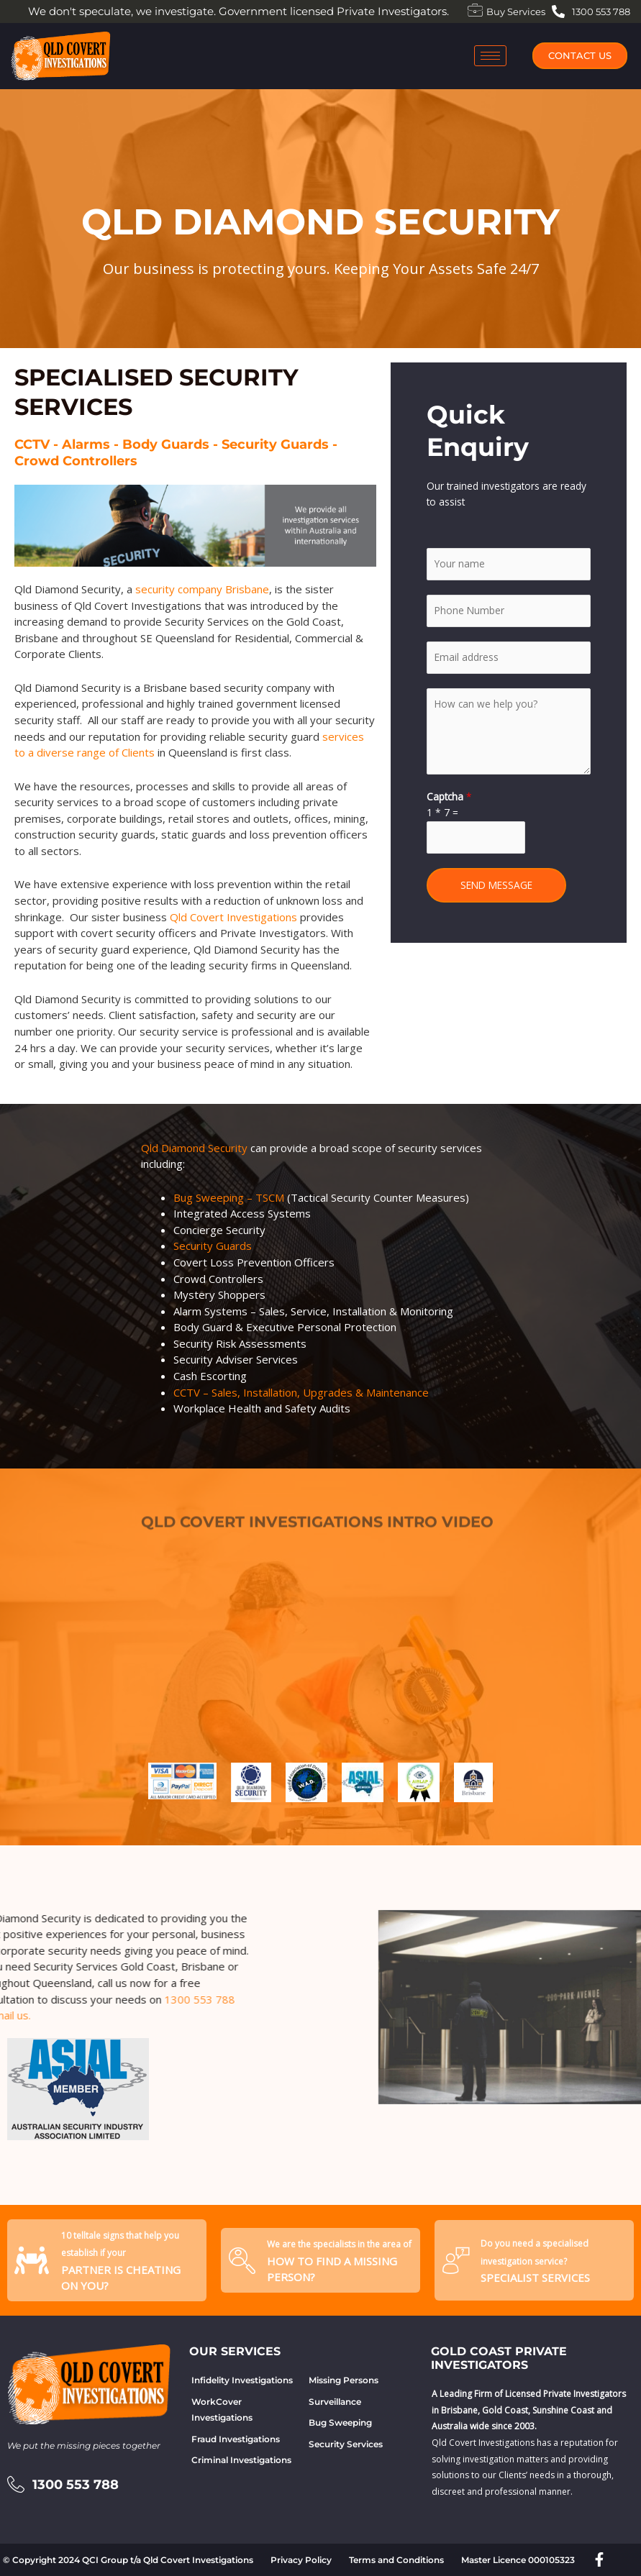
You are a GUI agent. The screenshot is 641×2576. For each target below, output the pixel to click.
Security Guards (212, 1245)
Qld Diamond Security (194, 1148)
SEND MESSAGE (496, 885)
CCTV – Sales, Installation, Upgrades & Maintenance (301, 1392)
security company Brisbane (202, 589)
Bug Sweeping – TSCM (228, 1197)
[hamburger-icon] (490, 55)
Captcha (449, 796)
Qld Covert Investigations (233, 917)
